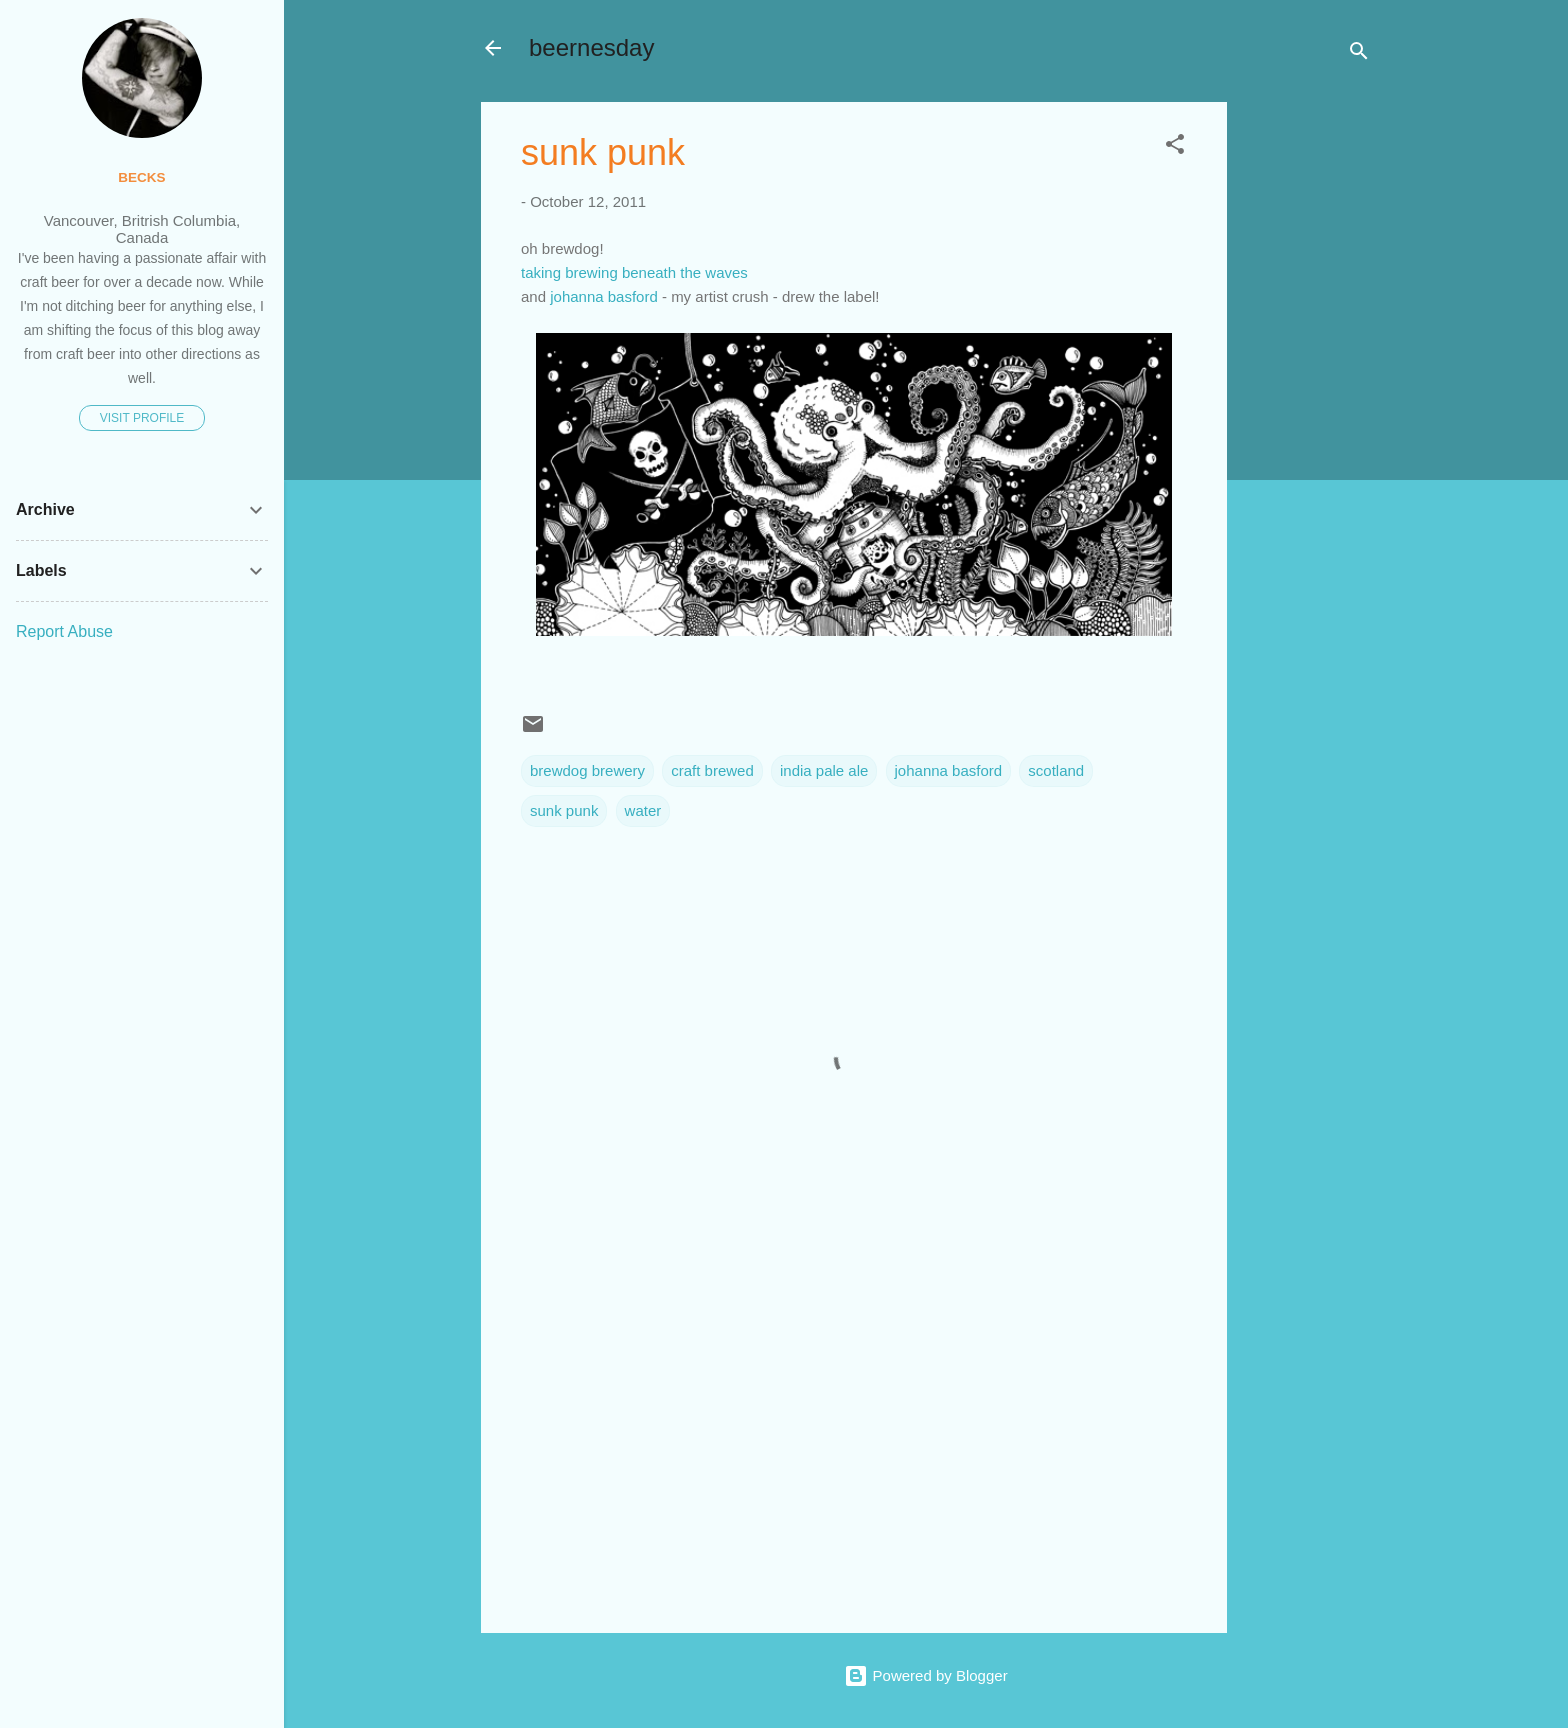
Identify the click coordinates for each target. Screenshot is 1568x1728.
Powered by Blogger (925, 1675)
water (643, 810)
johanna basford (604, 296)
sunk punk (564, 810)
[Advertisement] (1307, 402)
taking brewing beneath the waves (634, 272)
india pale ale (824, 770)
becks (141, 177)
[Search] (1359, 54)
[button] (1175, 147)
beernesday (591, 47)
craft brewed (712, 770)
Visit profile (142, 418)
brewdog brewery (587, 770)
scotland (1056, 770)
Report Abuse (64, 631)
